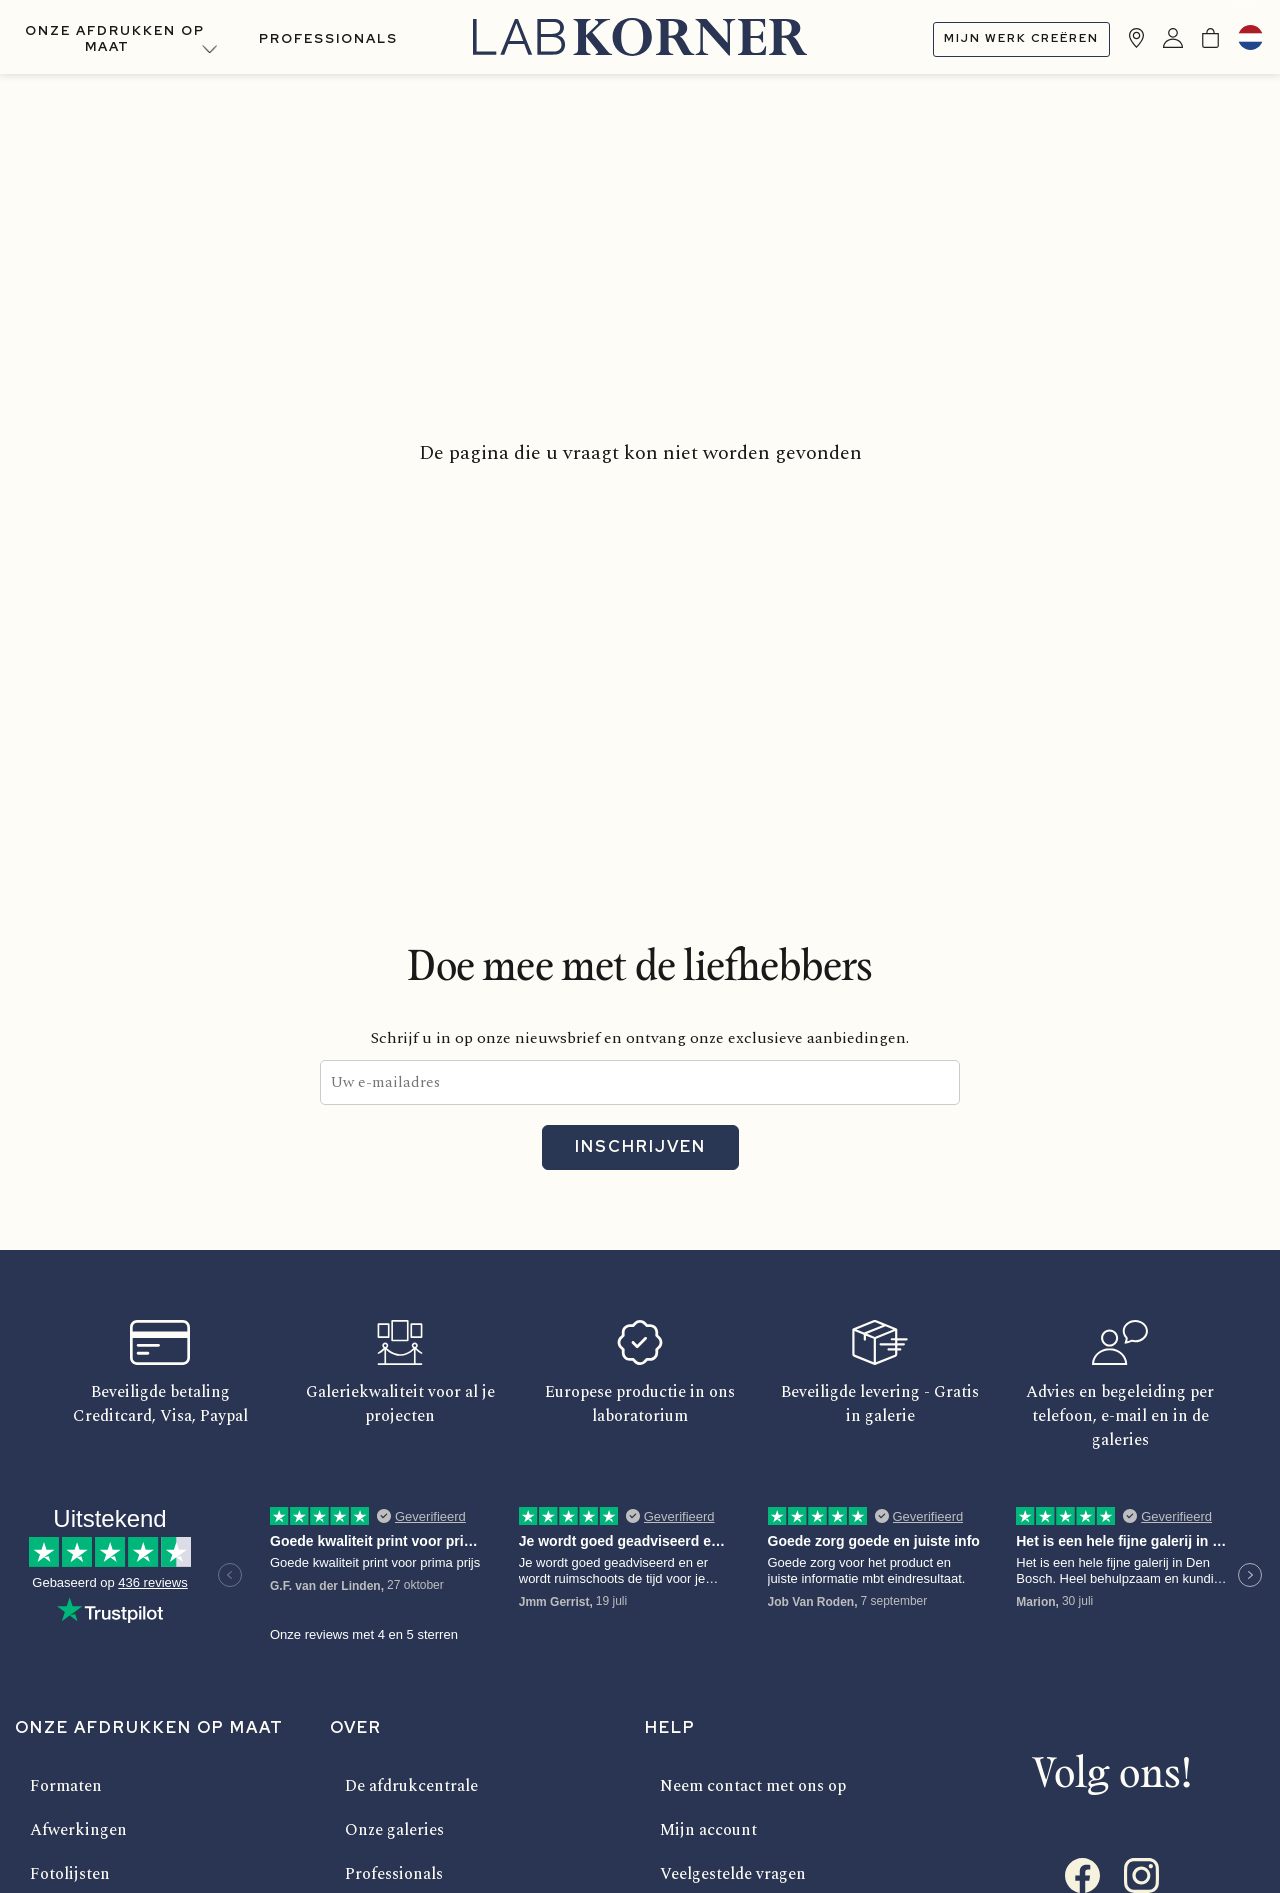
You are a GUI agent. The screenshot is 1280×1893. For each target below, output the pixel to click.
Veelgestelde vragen (733, 1874)
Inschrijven (640, 1146)
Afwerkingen (78, 1830)
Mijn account (708, 1830)
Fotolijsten (70, 1874)
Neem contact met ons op (753, 1786)
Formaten (66, 1786)
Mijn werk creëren (1021, 38)
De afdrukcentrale (411, 1786)
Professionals (328, 38)
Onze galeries (394, 1830)
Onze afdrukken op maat (115, 38)
